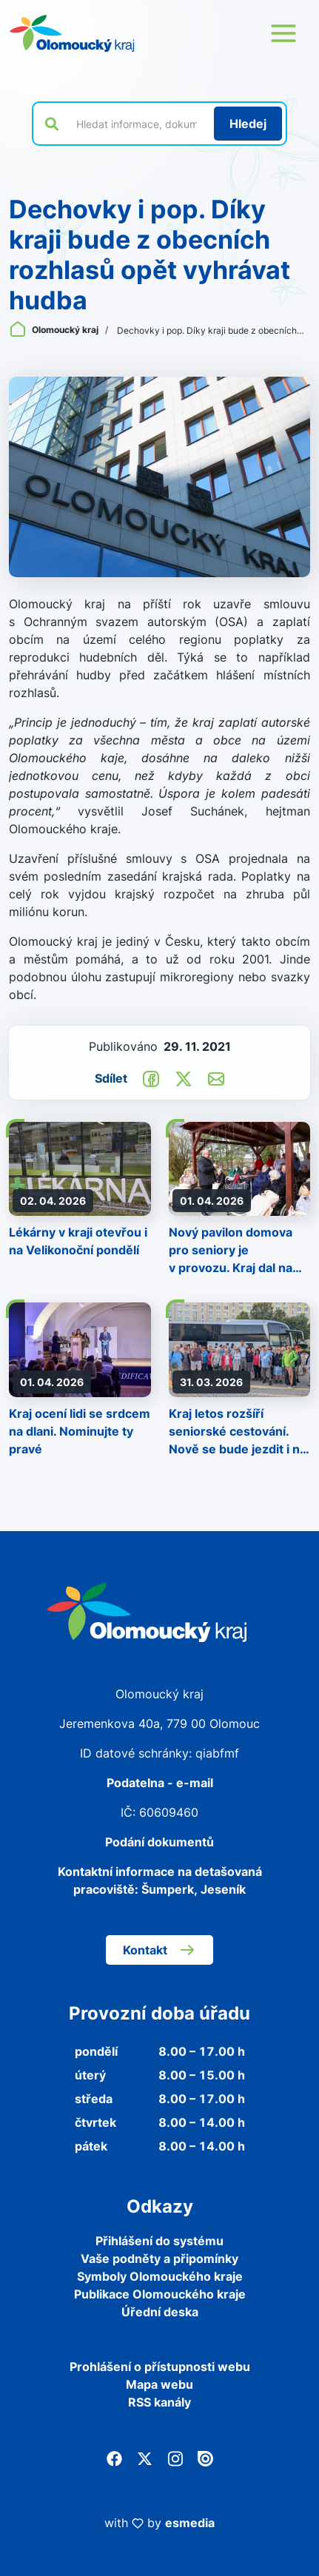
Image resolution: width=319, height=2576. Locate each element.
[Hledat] (248, 124)
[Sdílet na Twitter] (183, 1077)
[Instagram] (175, 2456)
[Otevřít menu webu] (283, 33)
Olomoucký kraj (55, 329)
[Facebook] (114, 2456)
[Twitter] (144, 2456)
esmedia (190, 2522)
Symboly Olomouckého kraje (160, 2276)
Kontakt (159, 1950)
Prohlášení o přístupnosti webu (160, 2366)
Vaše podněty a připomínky (159, 2258)
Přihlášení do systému (159, 2240)
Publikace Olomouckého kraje (160, 2294)
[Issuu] (205, 2456)
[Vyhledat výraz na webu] (136, 123)
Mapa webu (159, 2384)
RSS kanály (159, 2402)
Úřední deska (159, 2311)
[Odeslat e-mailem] (216, 1077)
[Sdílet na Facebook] (151, 1077)
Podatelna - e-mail (160, 1782)
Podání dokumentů (159, 1842)
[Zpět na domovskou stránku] (72, 33)
